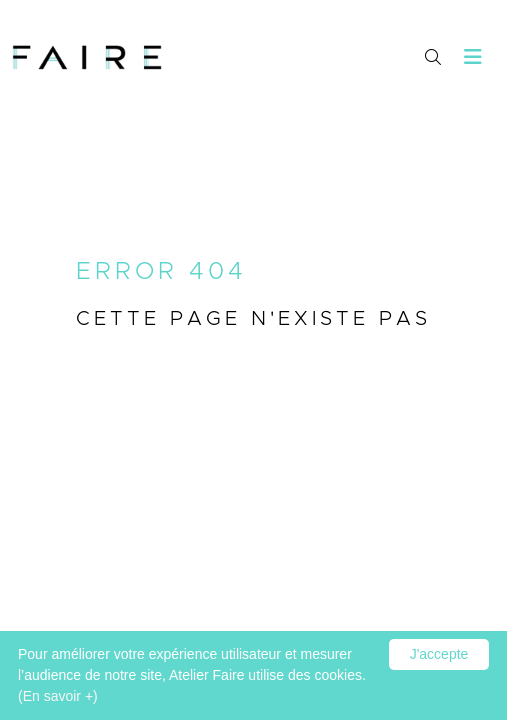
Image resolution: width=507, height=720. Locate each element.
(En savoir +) (58, 696)
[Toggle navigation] (473, 57)
